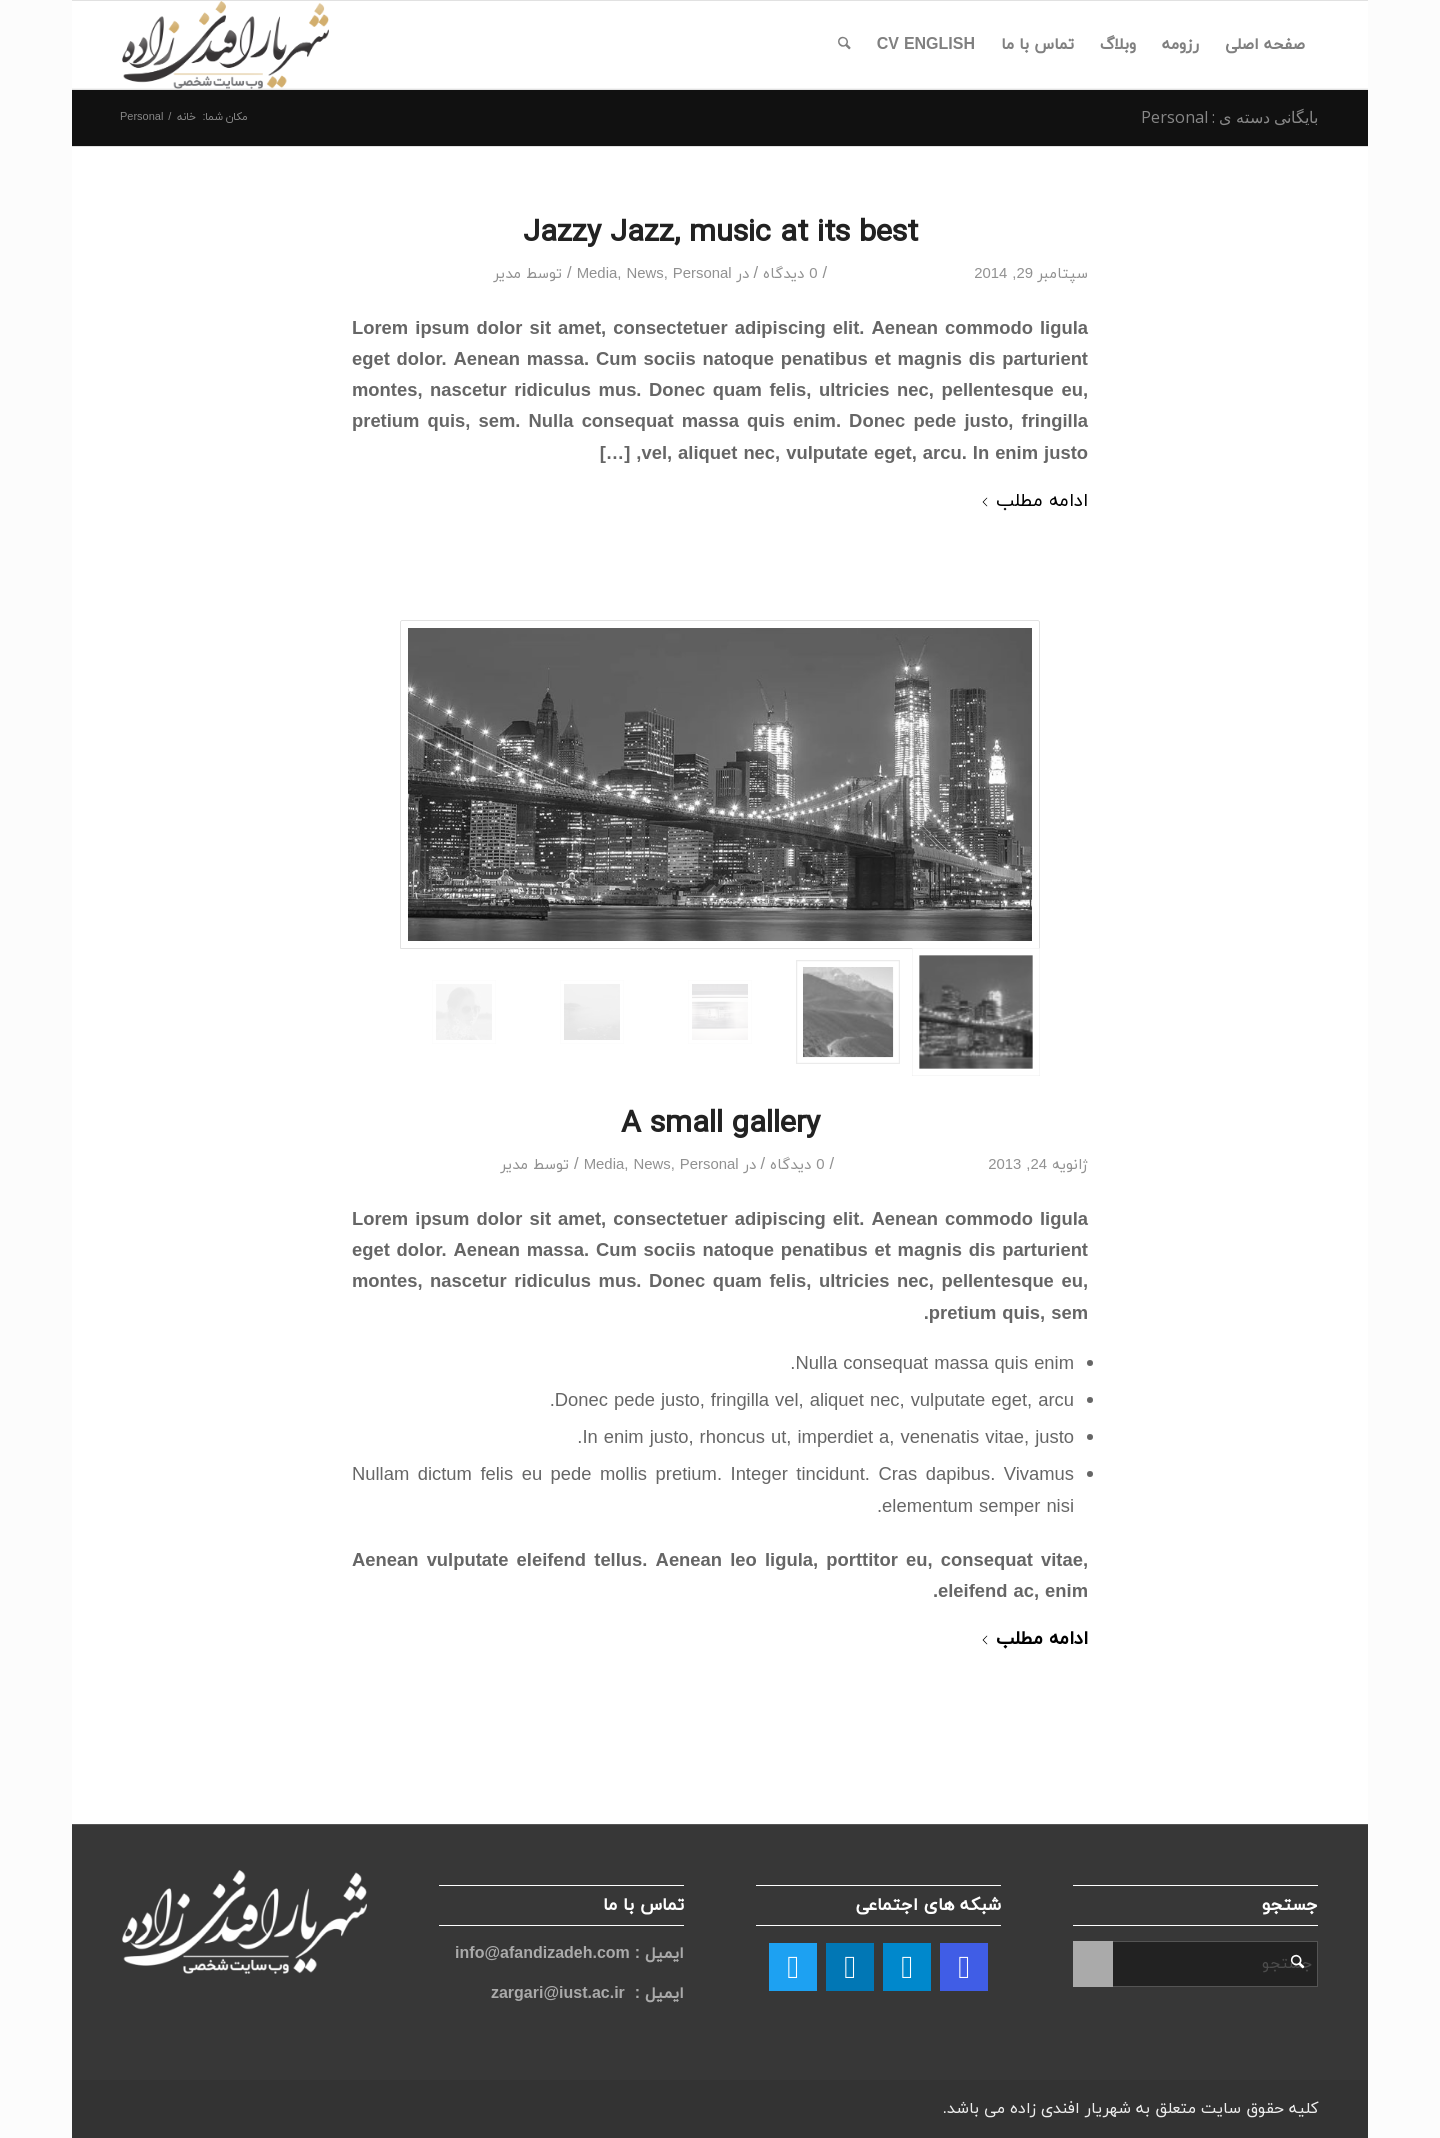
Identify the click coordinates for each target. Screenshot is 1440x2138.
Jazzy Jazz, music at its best (720, 231)
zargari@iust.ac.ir (558, 1994)
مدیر (507, 274)
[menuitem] (1265, 45)
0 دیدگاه (790, 274)
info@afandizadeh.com (545, 1954)
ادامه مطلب (1034, 501)
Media (597, 274)
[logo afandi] (225, 45)
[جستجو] (844, 45)
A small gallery (720, 1122)
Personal (702, 274)
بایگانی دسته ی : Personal (1229, 117)
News (644, 274)
